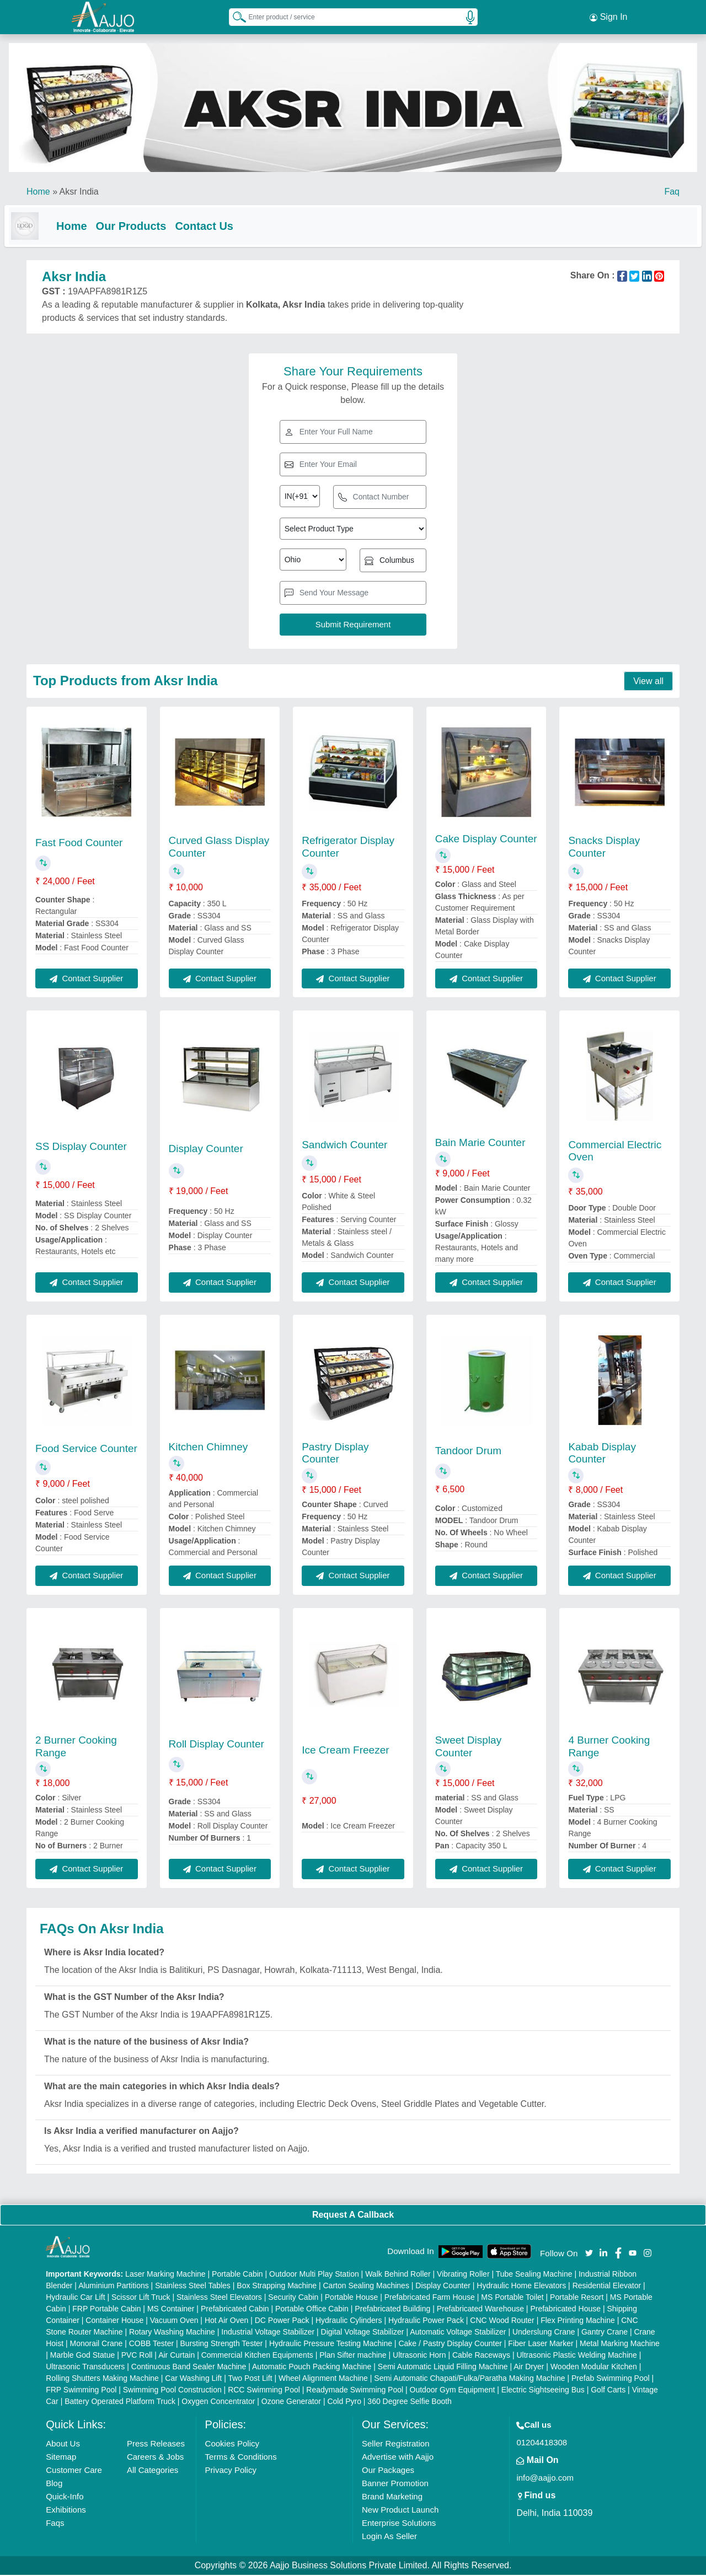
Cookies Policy (232, 2444)
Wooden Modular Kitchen (593, 2367)
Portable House (351, 2298)
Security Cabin (293, 2298)
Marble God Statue (82, 2356)
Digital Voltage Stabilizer (362, 2332)
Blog (54, 2484)
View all (648, 682)
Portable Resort (576, 2298)
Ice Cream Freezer (345, 1751)
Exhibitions (66, 2510)
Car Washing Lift (193, 2379)
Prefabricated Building (392, 2309)
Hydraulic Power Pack (426, 2321)
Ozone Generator (291, 2402)
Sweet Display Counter (468, 1747)
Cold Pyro (344, 2402)
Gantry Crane (604, 2332)
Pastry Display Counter (335, 1454)
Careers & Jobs (155, 2457)
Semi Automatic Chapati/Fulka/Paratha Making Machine (469, 2379)
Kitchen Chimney (208, 1448)
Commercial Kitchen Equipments (257, 2356)
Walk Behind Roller (398, 2275)
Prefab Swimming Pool (610, 2379)
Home (38, 190)
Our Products (153, 225)
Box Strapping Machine (277, 2286)
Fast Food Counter (78, 843)
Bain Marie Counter (480, 1143)
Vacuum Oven (174, 2321)
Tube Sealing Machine (534, 2275)
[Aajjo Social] (589, 2253)
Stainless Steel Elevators (219, 2298)
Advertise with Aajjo (398, 2457)
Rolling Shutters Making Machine (102, 2379)
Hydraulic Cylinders (348, 2321)
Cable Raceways (481, 2356)
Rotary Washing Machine (172, 2332)
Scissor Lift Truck (140, 2298)
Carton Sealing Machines (366, 2286)
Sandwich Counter (344, 1146)
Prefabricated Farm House (429, 2298)
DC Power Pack (282, 2321)
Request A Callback (353, 2215)
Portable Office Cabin (312, 2309)
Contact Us (226, 225)
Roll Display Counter (216, 1745)
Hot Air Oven (226, 2321)
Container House (114, 2321)
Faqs (55, 2524)
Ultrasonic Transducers (85, 2367)
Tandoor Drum (468, 1452)
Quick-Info (64, 2497)
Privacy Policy (230, 2471)
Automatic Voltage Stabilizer (458, 2332)
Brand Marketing (392, 2497)
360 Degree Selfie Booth (409, 2402)
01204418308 (541, 2443)
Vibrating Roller (463, 2275)
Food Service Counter (86, 1449)
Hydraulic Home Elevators (521, 2286)
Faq (672, 190)
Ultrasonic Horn (419, 2356)
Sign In (608, 16)
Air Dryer (529, 2367)
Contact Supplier (86, 979)
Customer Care (74, 2471)
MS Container (171, 2309)
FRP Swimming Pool (81, 2390)
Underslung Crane (543, 2332)
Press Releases (156, 2444)
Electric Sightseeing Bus (543, 2390)
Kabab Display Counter (602, 1454)
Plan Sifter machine (352, 2356)
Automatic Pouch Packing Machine (311, 2367)
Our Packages (388, 2471)
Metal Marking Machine (620, 2344)
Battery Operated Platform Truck (120, 2402)
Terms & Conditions (241, 2457)
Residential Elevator (607, 2286)
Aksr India (79, 190)
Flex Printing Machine (578, 2321)
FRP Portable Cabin (106, 2309)
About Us (63, 2444)
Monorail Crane (96, 2344)
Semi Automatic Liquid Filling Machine (443, 2367)
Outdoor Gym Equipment (452, 2390)
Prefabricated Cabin (235, 2309)
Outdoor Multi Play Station (314, 2275)
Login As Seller (389, 2537)
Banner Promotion (395, 2484)
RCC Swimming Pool (264, 2390)
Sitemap (61, 2457)
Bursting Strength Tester (221, 2344)
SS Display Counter (81, 1147)
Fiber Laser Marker (540, 2344)
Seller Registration (396, 2444)
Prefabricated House (565, 2309)
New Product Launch (400, 2510)
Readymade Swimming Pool (354, 2390)
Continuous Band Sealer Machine (189, 2367)
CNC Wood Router (502, 2321)
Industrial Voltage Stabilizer (267, 2332)
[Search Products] (234, 16)
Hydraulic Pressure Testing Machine (330, 2344)
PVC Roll (137, 2356)
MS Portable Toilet (512, 2298)
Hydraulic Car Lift (75, 2298)
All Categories (152, 2471)
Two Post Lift (250, 2379)
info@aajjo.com (545, 2478)
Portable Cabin (237, 2275)
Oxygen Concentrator (218, 2402)
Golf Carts (608, 2390)
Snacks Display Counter (604, 848)
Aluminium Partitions (113, 2286)
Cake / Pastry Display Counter (450, 2344)
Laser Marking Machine (165, 2275)
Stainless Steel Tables (193, 2286)
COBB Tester (151, 2344)
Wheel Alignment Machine (323, 2379)
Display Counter (206, 1149)
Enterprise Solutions (399, 2524)
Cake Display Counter (486, 840)
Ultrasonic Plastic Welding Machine (576, 2356)
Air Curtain (176, 2356)
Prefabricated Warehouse (480, 2309)
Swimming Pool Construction (172, 2390)
